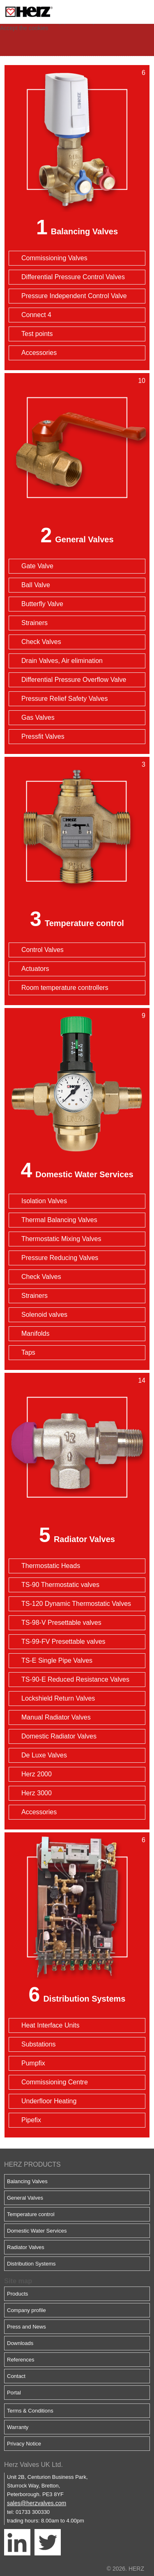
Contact (16, 2376)
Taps (28, 1352)
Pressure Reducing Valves (59, 1257)
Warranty (17, 2427)
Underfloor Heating (48, 2101)
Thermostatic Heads (50, 1565)
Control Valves (42, 949)
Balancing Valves (84, 231)
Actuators (35, 968)
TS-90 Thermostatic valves (60, 1584)
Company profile (26, 2310)
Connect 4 (36, 314)
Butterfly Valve (42, 603)
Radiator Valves (84, 1539)
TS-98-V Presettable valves (61, 1622)
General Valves (84, 539)
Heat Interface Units (50, 2025)
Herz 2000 (36, 1774)
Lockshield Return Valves (58, 1698)
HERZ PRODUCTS (32, 2164)
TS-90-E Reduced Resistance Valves (75, 1679)
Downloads (20, 2343)
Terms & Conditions (30, 2411)
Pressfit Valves (42, 736)
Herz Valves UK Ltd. (33, 2464)
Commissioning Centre (54, 2082)
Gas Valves (38, 717)
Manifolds (35, 1333)
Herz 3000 (36, 1793)
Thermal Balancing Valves (59, 1219)
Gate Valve (37, 565)
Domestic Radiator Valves (59, 1736)
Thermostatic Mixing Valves (61, 1238)
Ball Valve (35, 584)
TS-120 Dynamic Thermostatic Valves (76, 1603)
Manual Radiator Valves (56, 1717)
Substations (38, 2044)
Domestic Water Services (84, 1174)
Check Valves (41, 641)
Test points (37, 333)
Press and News (26, 2327)
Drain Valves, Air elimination (62, 660)
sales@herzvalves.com (36, 2503)
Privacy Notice (24, 2444)
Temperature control (84, 923)
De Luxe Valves (44, 1755)
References (20, 2360)
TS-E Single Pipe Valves (56, 1660)
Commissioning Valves (54, 257)
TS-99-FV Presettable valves (63, 1641)
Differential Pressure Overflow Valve (73, 679)
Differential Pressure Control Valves (73, 276)
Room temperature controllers (64, 987)
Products (17, 2294)
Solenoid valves (44, 1314)
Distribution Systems (84, 1998)
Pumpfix (33, 2063)
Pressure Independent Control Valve (74, 295)
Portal (14, 2392)
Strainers (34, 622)
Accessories (39, 352)
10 (141, 380)
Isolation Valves (44, 1200)
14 (141, 1380)
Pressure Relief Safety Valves (64, 698)
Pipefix (31, 2119)
